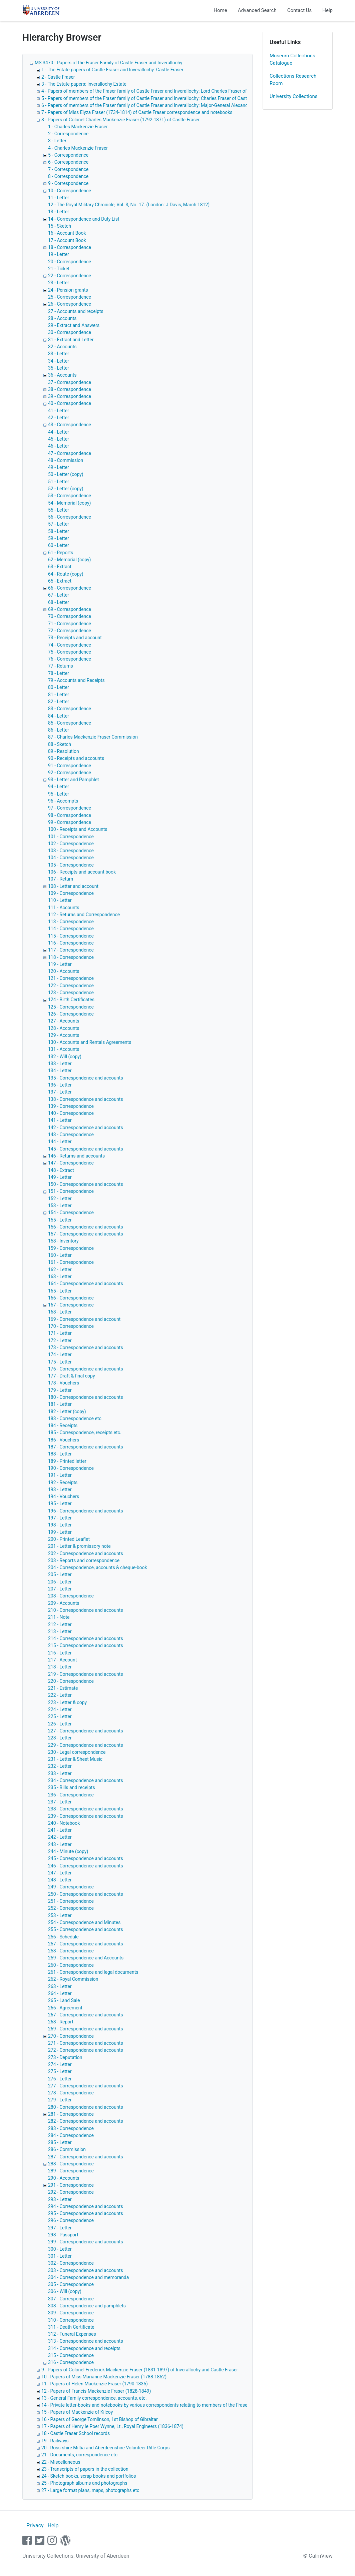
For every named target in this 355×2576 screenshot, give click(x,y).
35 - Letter (58, 368)
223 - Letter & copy (67, 1702)
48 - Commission (65, 460)
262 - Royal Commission (73, 1979)
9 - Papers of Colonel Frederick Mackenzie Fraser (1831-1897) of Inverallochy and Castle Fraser (139, 2369)
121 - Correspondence (71, 978)
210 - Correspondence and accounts (85, 1610)
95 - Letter (58, 794)
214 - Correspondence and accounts (85, 1638)
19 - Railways (54, 2440)
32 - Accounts (62, 346)
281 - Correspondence (71, 2114)
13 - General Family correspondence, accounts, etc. (94, 2398)
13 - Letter (58, 211)
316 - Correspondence (71, 2362)
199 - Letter (60, 1532)
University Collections (294, 96)
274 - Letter (60, 2064)
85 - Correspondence (69, 723)
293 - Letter (60, 2199)
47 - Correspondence (69, 453)
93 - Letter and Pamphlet (73, 779)
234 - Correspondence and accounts (85, 1780)
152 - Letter (60, 1198)
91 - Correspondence (69, 765)
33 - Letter (58, 353)
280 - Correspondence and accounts (85, 2107)
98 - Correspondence (69, 815)
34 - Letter (58, 361)
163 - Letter (60, 1276)
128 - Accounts (63, 1028)
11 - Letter (58, 197)
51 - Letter (58, 481)
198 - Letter (60, 1524)
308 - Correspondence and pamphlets (87, 2305)
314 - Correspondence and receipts (84, 2348)
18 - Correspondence (69, 247)
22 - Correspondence (69, 275)
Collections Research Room (293, 80)
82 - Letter (58, 701)
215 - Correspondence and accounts (85, 1645)
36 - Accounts (62, 375)
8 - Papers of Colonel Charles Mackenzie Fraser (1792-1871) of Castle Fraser (120, 119)
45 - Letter (58, 439)
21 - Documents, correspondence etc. (79, 2454)
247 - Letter (60, 1872)
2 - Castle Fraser (58, 77)
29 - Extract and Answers (73, 325)
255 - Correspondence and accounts (85, 1929)
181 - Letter (60, 1404)
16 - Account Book (67, 233)
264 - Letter (60, 1993)
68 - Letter (58, 602)
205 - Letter (60, 1574)
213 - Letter (60, 1631)
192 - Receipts (62, 1482)
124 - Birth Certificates (71, 999)
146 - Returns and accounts (76, 1156)
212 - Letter (60, 1624)
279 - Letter (60, 2099)
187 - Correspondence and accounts (85, 1446)
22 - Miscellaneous (60, 2462)
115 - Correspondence (71, 936)
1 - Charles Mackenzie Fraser (78, 126)
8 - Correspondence (68, 176)
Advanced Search (257, 10)
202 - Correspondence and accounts (85, 1553)
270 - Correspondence (71, 2036)
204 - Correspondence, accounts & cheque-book (97, 1567)
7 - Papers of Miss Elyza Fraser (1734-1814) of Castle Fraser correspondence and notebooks (137, 112)
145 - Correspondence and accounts (85, 1149)
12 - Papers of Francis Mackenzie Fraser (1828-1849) (96, 2391)
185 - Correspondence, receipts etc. (84, 1432)
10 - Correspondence (69, 190)
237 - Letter (60, 1801)
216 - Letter (60, 1652)
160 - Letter (60, 1255)
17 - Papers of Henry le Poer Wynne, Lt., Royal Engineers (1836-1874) (112, 2426)
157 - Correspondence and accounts (85, 1234)
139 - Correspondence (71, 1106)
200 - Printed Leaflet (69, 1539)
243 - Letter (60, 1844)
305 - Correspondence (71, 2284)
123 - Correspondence (71, 992)
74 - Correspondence (69, 645)
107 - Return (60, 879)
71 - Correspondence (69, 623)
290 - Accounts (63, 2178)
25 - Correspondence (69, 297)
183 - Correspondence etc (74, 1418)
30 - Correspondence (69, 332)
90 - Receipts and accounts (76, 758)
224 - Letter (60, 1709)
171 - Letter (60, 1333)
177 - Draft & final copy (71, 1375)
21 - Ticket (58, 268)
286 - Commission (67, 2149)
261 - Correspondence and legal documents (93, 1972)
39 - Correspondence (69, 396)
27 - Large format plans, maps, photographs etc (90, 2490)
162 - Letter (60, 1269)
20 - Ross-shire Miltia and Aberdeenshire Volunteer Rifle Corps (105, 2447)
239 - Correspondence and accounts (85, 1816)
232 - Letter (60, 1766)
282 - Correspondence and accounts (85, 2121)
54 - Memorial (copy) (69, 503)
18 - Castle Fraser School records (75, 2433)
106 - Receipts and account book (82, 872)
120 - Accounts (63, 971)
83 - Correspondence (69, 708)
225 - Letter (60, 1716)
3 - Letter (57, 140)
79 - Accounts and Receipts (76, 680)
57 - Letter (58, 524)
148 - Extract (61, 1170)
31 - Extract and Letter (71, 339)
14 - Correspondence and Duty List (83, 219)
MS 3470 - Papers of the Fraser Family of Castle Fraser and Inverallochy (108, 62)
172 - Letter (60, 1340)
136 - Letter (60, 1085)
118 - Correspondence (71, 957)
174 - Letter (60, 1354)
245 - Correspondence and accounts (85, 1858)
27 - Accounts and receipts (75, 311)
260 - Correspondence (71, 1965)
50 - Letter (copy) (65, 474)
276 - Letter (60, 2078)
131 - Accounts (63, 1049)
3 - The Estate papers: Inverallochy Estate (83, 84)
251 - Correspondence (71, 1901)
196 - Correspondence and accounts (85, 1510)
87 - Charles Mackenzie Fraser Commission (93, 737)
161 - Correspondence (71, 1262)
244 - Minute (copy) (68, 1851)
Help (327, 10)
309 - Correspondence (71, 2312)
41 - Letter (58, 410)
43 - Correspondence (69, 424)
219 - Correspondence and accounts (85, 1674)
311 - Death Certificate (71, 2327)
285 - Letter (60, 2142)
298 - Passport (63, 2234)
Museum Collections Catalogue (292, 59)
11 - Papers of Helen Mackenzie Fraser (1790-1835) (94, 2383)
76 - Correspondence (69, 659)
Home (220, 10)
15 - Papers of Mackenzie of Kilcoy (77, 2412)
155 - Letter (60, 1220)
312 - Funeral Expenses (72, 2334)
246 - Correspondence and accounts (85, 1865)
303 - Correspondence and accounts (85, 2270)
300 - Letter (60, 2249)
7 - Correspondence (68, 169)
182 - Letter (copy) (67, 1411)
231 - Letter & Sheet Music (75, 1759)
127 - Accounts (63, 1021)
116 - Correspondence (71, 943)
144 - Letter (60, 1141)
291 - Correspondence (71, 2185)
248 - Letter (60, 1879)
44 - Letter (58, 432)
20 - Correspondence (69, 261)
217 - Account (62, 1659)
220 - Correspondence (71, 1681)
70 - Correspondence (69, 616)
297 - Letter (60, 2227)
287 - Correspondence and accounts (85, 2156)
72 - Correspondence (69, 630)
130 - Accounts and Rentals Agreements (89, 1042)
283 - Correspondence (71, 2128)
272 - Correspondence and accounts (85, 2050)
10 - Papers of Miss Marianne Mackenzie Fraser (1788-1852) (103, 2376)
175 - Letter (60, 1361)
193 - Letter (60, 1489)
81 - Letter (58, 694)
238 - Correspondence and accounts (85, 1808)
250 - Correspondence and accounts (85, 1894)
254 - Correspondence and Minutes (84, 1922)
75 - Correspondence (69, 652)
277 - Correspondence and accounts (85, 2085)
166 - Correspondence (71, 1297)
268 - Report (60, 2021)
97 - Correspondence (69, 808)
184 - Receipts (62, 1425)
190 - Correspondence (71, 1468)
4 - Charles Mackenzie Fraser (78, 148)
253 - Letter (60, 1915)
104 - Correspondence (71, 857)
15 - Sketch (59, 226)
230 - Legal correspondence (76, 1752)
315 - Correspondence (71, 2355)
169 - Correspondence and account (84, 1319)
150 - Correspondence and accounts (85, 1184)
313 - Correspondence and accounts (85, 2341)
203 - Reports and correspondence (83, 1560)
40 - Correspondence (69, 403)
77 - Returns (60, 666)
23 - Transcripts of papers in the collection (84, 2469)
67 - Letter (58, 595)
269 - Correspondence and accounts (85, 2028)
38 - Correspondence (69, 389)
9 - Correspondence (68, 183)
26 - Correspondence (69, 304)
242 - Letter (60, 1837)
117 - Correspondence (71, 950)
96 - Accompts (63, 801)
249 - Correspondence (71, 1886)
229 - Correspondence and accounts (85, 1745)
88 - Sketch (59, 744)
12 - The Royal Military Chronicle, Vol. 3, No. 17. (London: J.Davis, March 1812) (129, 204)
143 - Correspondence (71, 1134)
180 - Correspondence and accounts (85, 1397)
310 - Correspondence (71, 2320)
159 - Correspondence (71, 1248)
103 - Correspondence (71, 850)
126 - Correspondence (71, 1014)
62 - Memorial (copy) (69, 559)
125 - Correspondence (71, 1007)
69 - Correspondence (69, 609)
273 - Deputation (65, 2057)
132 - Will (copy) (64, 1056)
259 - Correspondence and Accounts (85, 1957)
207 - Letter (60, 1588)
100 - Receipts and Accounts (77, 829)
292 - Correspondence (71, 2192)
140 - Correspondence (71, 1113)
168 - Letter (60, 1311)
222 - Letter (60, 1695)
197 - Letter (60, 1517)
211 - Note (58, 1617)
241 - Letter (60, 1830)
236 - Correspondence (71, 1794)
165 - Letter (60, 1290)
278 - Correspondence (71, 2092)
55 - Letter (58, 510)
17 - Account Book (67, 240)
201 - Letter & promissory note (79, 1546)
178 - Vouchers (63, 1382)
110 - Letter (60, 900)
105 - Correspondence (71, 865)
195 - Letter (60, 1503)
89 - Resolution (63, 751)
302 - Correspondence (71, 2263)
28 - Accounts (62, 318)
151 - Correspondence (71, 1191)
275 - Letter (60, 2071)
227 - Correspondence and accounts (85, 1730)
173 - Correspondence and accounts (85, 1347)
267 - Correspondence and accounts (85, 2014)
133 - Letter (60, 1063)
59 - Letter (58, 538)
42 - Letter (58, 417)
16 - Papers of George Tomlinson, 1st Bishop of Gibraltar (99, 2419)
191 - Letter (60, 1475)
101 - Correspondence (71, 836)
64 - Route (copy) (65, 574)
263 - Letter (60, 1986)
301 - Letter (60, 2256)
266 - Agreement (65, 2007)
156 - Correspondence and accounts (85, 1227)
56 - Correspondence (69, 517)
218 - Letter (60, 1666)
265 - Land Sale (64, 2000)
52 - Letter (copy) (65, 488)
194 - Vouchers (63, 1496)
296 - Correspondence (71, 2220)
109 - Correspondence (71, 893)
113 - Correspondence (71, 921)
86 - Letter (58, 730)
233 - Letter (60, 1773)
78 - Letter (58, 673)
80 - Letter (58, 687)
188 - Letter (60, 1453)
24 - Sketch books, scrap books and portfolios (88, 2476)
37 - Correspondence (69, 382)
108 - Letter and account (73, 886)
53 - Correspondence (69, 495)
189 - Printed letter (67, 1461)
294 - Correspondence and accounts (85, 2206)
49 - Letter (58, 467)
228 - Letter (60, 1737)
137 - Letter (60, 1092)
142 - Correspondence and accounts (85, 1127)
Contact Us (299, 10)
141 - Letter (60, 1120)
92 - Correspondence (69, 772)
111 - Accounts (63, 907)
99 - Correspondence (69, 822)
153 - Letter (60, 1205)
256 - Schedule (63, 1936)
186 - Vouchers (63, 1439)
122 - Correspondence (71, 985)
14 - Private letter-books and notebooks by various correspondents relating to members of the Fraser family (152, 2405)
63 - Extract (59, 566)
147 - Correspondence (71, 1163)
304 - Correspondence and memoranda (88, 2277)
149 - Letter (60, 1177)
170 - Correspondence (71, 1326)
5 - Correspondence (68, 155)
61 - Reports (60, 552)
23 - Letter (58, 282)
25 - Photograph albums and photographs (84, 2483)
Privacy (35, 2525)
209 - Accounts (63, 1603)
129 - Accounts (63, 1035)
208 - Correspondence (71, 1595)
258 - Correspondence (71, 1950)
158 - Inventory (63, 1241)
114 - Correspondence (71, 928)
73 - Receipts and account (75, 637)
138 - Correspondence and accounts (85, 1099)
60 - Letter (58, 545)
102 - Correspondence (71, 843)
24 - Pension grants (68, 290)
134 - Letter (60, 1070)
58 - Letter (58, 531)
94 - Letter (58, 786)
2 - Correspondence (68, 133)
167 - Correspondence (71, 1304)
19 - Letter (58, 254)
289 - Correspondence (71, 2170)
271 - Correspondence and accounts (85, 2043)
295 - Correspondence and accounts (85, 2213)
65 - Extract (59, 581)
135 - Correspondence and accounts (85, 1078)
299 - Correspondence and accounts (85, 2241)
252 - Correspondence (71, 1908)
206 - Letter (60, 1581)
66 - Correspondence (69, 588)
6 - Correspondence (68, 162)
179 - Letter (60, 1390)
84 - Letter (58, 716)
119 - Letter (60, 964)
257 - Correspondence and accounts (85, 1943)
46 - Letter (58, 446)
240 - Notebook (64, 1823)
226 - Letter (60, 1723)
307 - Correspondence (71, 2298)
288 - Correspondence (71, 2163)
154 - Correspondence (71, 1212)
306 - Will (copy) (64, 2291)
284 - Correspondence (71, 2135)
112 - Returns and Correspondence (84, 914)
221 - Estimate (63, 1688)
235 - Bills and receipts (71, 1787)
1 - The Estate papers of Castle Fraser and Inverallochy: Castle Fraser (112, 69)
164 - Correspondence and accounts (85, 1283)
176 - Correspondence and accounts (85, 1368)
